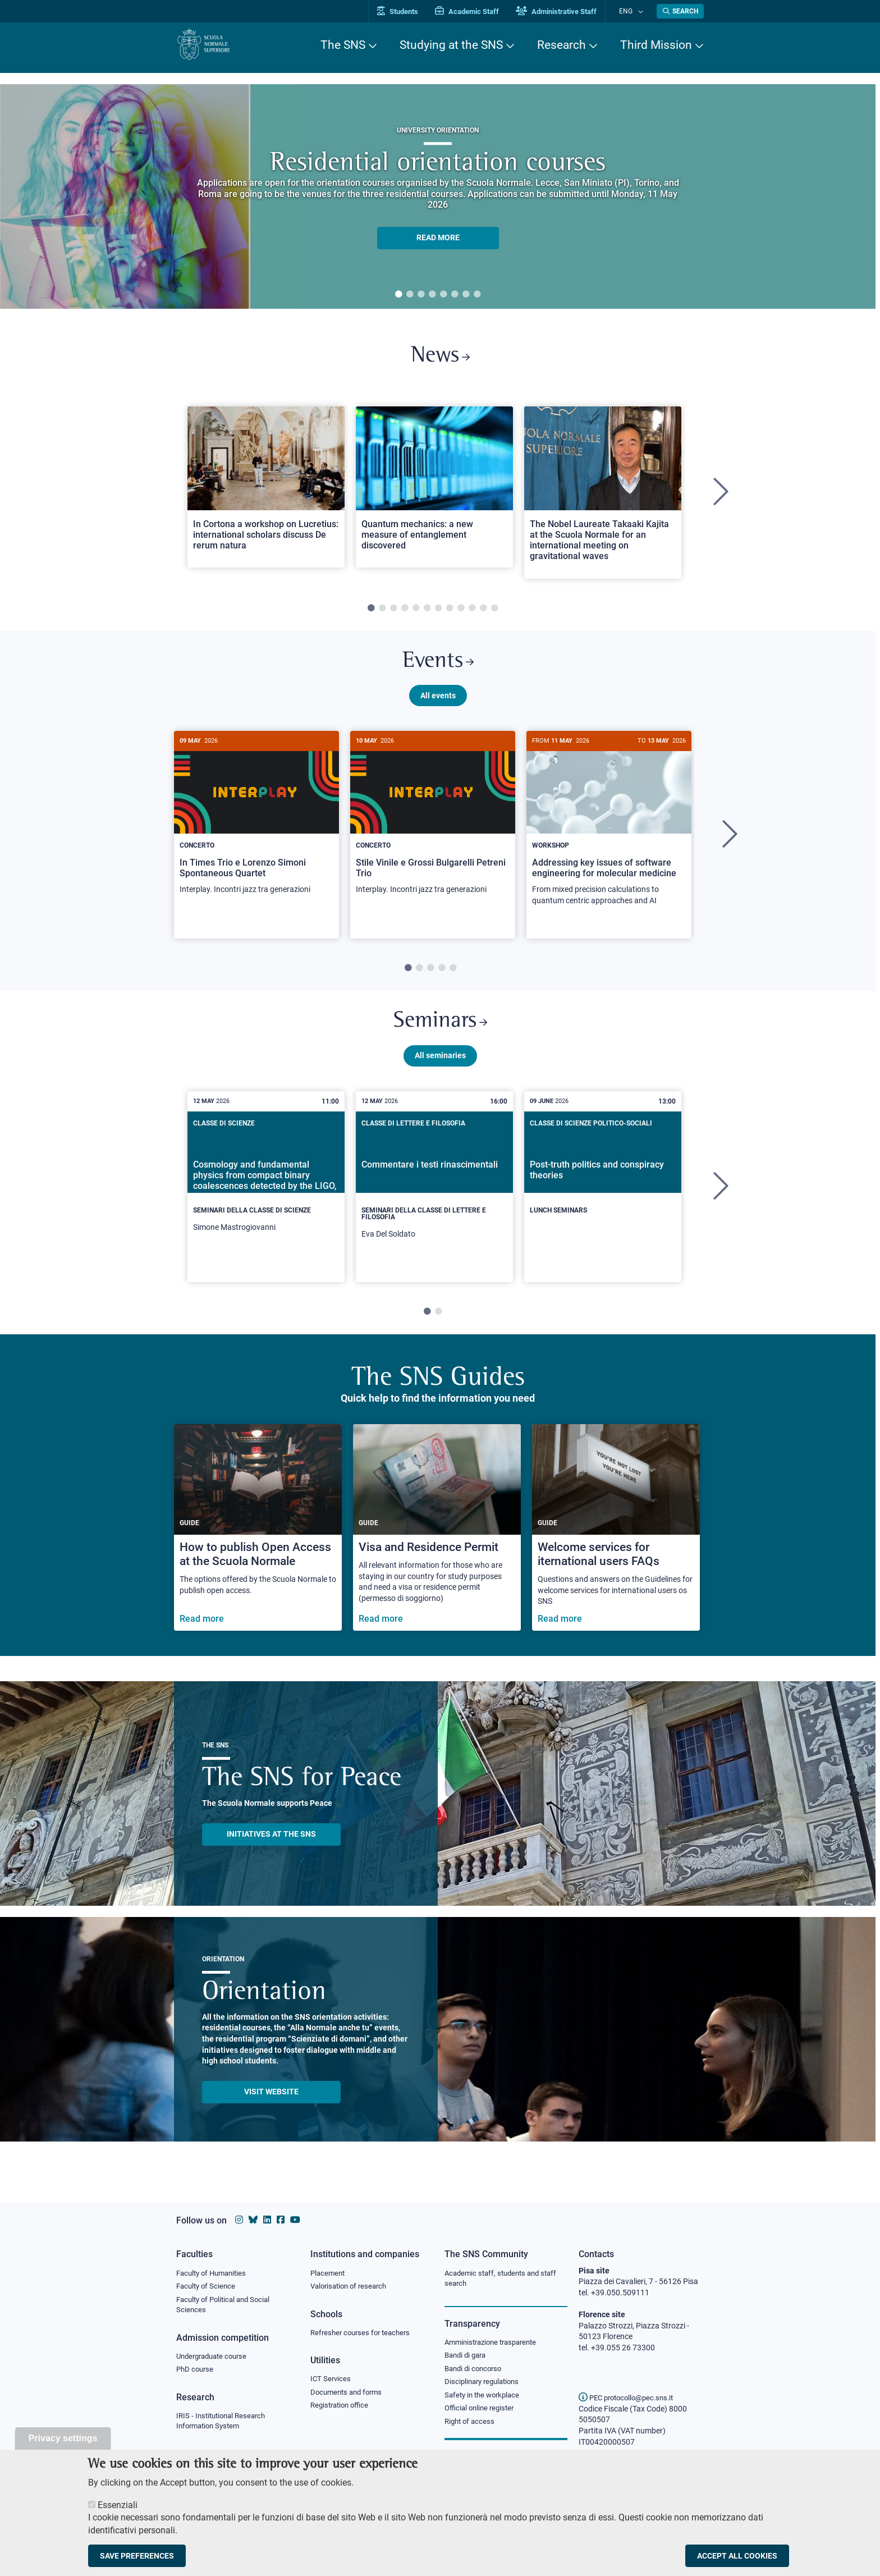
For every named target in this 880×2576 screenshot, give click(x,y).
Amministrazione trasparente (495, 2343)
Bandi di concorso (475, 2371)
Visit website (271, 2104)
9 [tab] (460, 612)
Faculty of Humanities (214, 2273)
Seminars (440, 1032)
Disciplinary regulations (484, 2385)
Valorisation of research (351, 2286)
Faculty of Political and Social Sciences (227, 2306)
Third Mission (656, 45)
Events (438, 667)
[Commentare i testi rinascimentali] (434, 1199)
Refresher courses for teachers (363, 2334)
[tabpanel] (438, 196)
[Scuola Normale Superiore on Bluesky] (253, 2219)
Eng (631, 11)
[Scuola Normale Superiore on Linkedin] (267, 2219)
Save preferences (137, 2555)
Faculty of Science (207, 2286)
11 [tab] (483, 612)
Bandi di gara (467, 2357)
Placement (328, 2273)
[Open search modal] (680, 11)
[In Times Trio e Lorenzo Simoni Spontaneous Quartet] (256, 827)
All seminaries (440, 1068)
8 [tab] (477, 294)
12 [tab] (494, 612)
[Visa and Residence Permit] (437, 1540)
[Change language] (641, 11)
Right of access (471, 2426)
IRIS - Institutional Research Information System (224, 2425)
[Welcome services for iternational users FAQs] (616, 1540)
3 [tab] (421, 294)
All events (438, 703)
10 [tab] (472, 612)
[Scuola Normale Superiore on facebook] (281, 2219)
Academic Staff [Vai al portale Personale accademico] (479, 11)
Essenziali (118, 2505)
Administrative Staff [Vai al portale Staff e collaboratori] (568, 11)
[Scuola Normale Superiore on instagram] (239, 2219)
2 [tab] (409, 294)
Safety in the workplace (484, 2398)
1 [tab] (398, 294)
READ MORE (438, 238)
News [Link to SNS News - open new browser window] (440, 358)
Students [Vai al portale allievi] (409, 11)
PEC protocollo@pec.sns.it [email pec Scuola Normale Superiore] (630, 2397)
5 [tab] (443, 294)
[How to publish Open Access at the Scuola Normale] (258, 1540)
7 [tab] (465, 294)
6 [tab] (454, 294)
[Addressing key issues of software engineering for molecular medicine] (608, 832)
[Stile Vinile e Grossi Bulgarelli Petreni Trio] (432, 827)
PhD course (196, 2372)
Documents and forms (349, 2394)
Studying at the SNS (451, 45)
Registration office (342, 2408)
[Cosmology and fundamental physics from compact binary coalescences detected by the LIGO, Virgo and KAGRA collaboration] (266, 1196)
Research (561, 45)
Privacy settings (63, 2438)
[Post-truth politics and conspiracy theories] (602, 1190)
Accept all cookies (737, 2555)
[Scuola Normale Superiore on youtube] (295, 2219)
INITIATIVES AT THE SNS (271, 1846)
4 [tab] (432, 294)
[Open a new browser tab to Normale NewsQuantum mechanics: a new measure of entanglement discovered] (434, 490)
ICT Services (331, 2381)
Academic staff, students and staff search (504, 2279)
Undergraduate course (215, 2358)
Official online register (481, 2412)
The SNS (342, 45)
